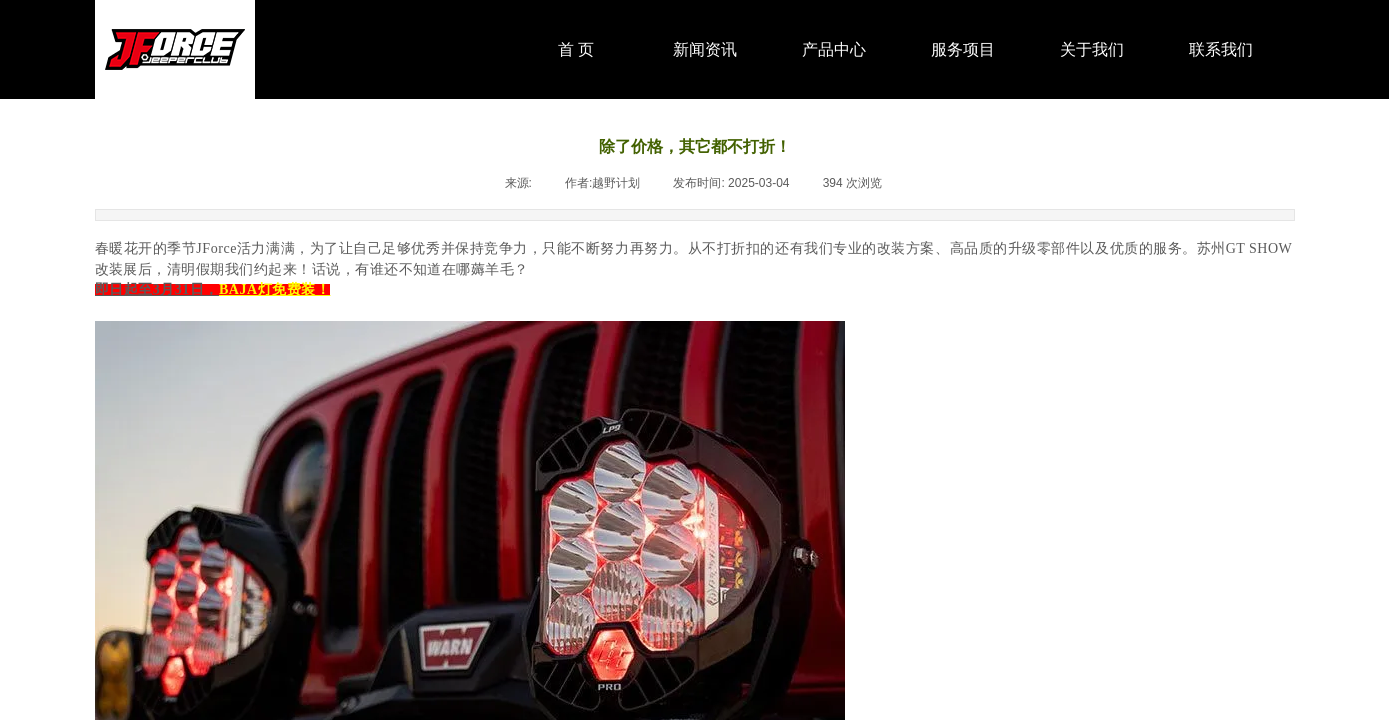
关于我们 (1092, 49)
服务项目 (963, 49)
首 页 (576, 49)
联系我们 (1221, 49)
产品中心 (834, 49)
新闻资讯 (705, 49)
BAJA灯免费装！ (274, 289)
